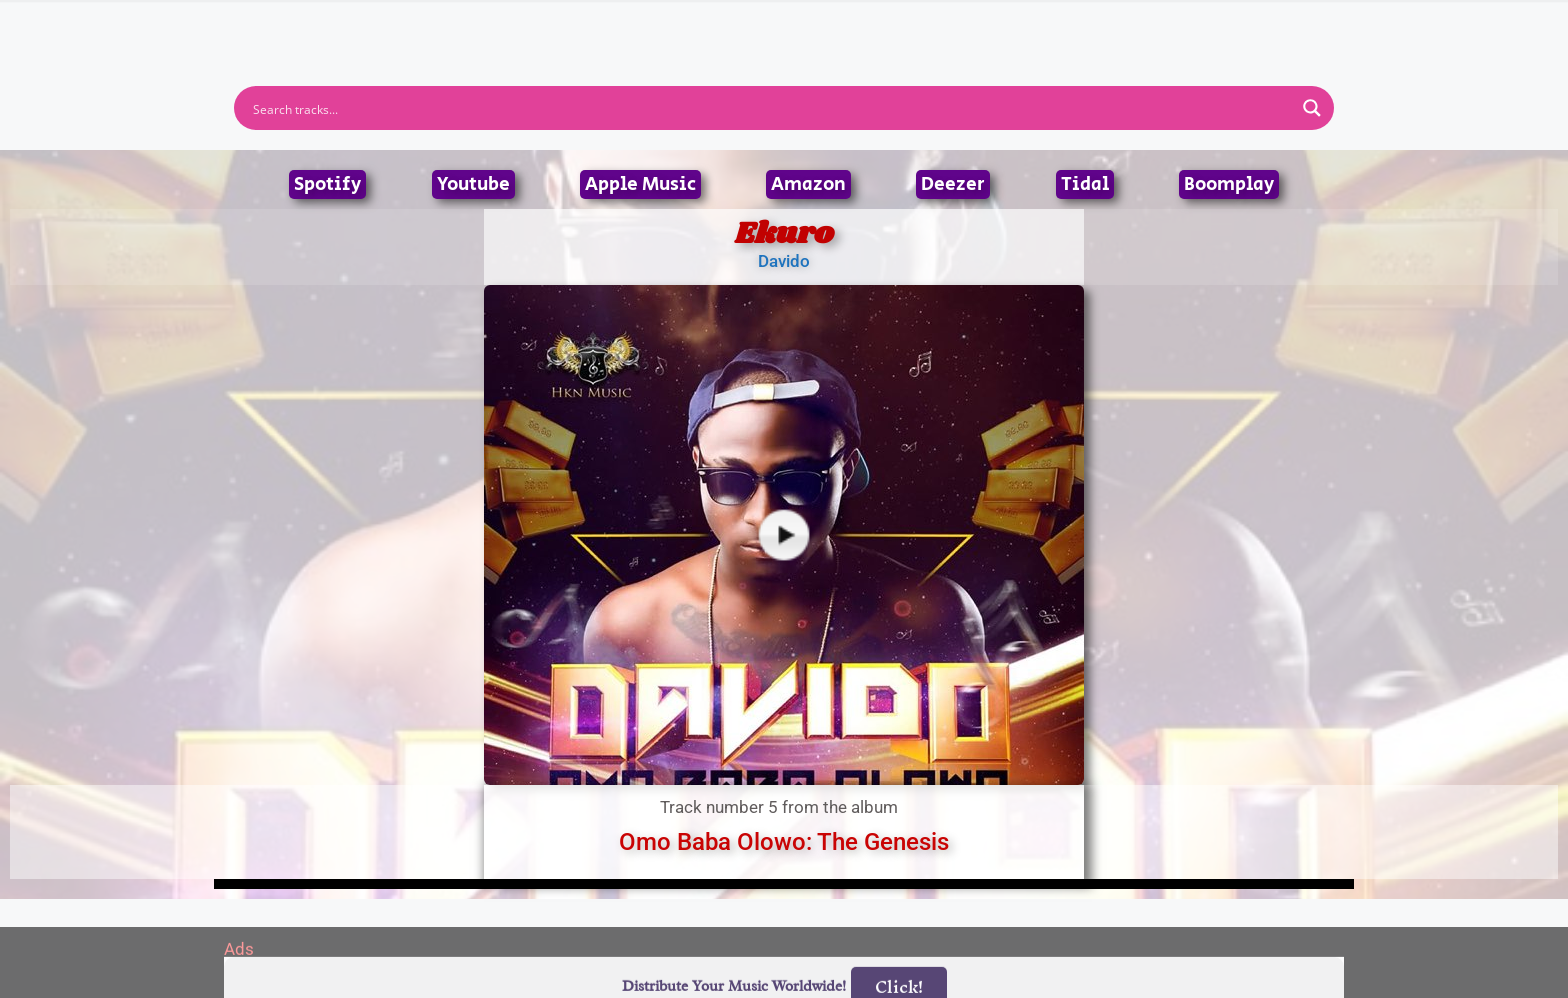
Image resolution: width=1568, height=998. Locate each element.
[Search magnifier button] (1312, 108)
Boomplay (1229, 184)
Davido (784, 261)
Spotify (327, 184)
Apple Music (640, 184)
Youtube (473, 184)
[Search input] (771, 108)
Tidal (1085, 184)
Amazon (808, 184)
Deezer (953, 184)
